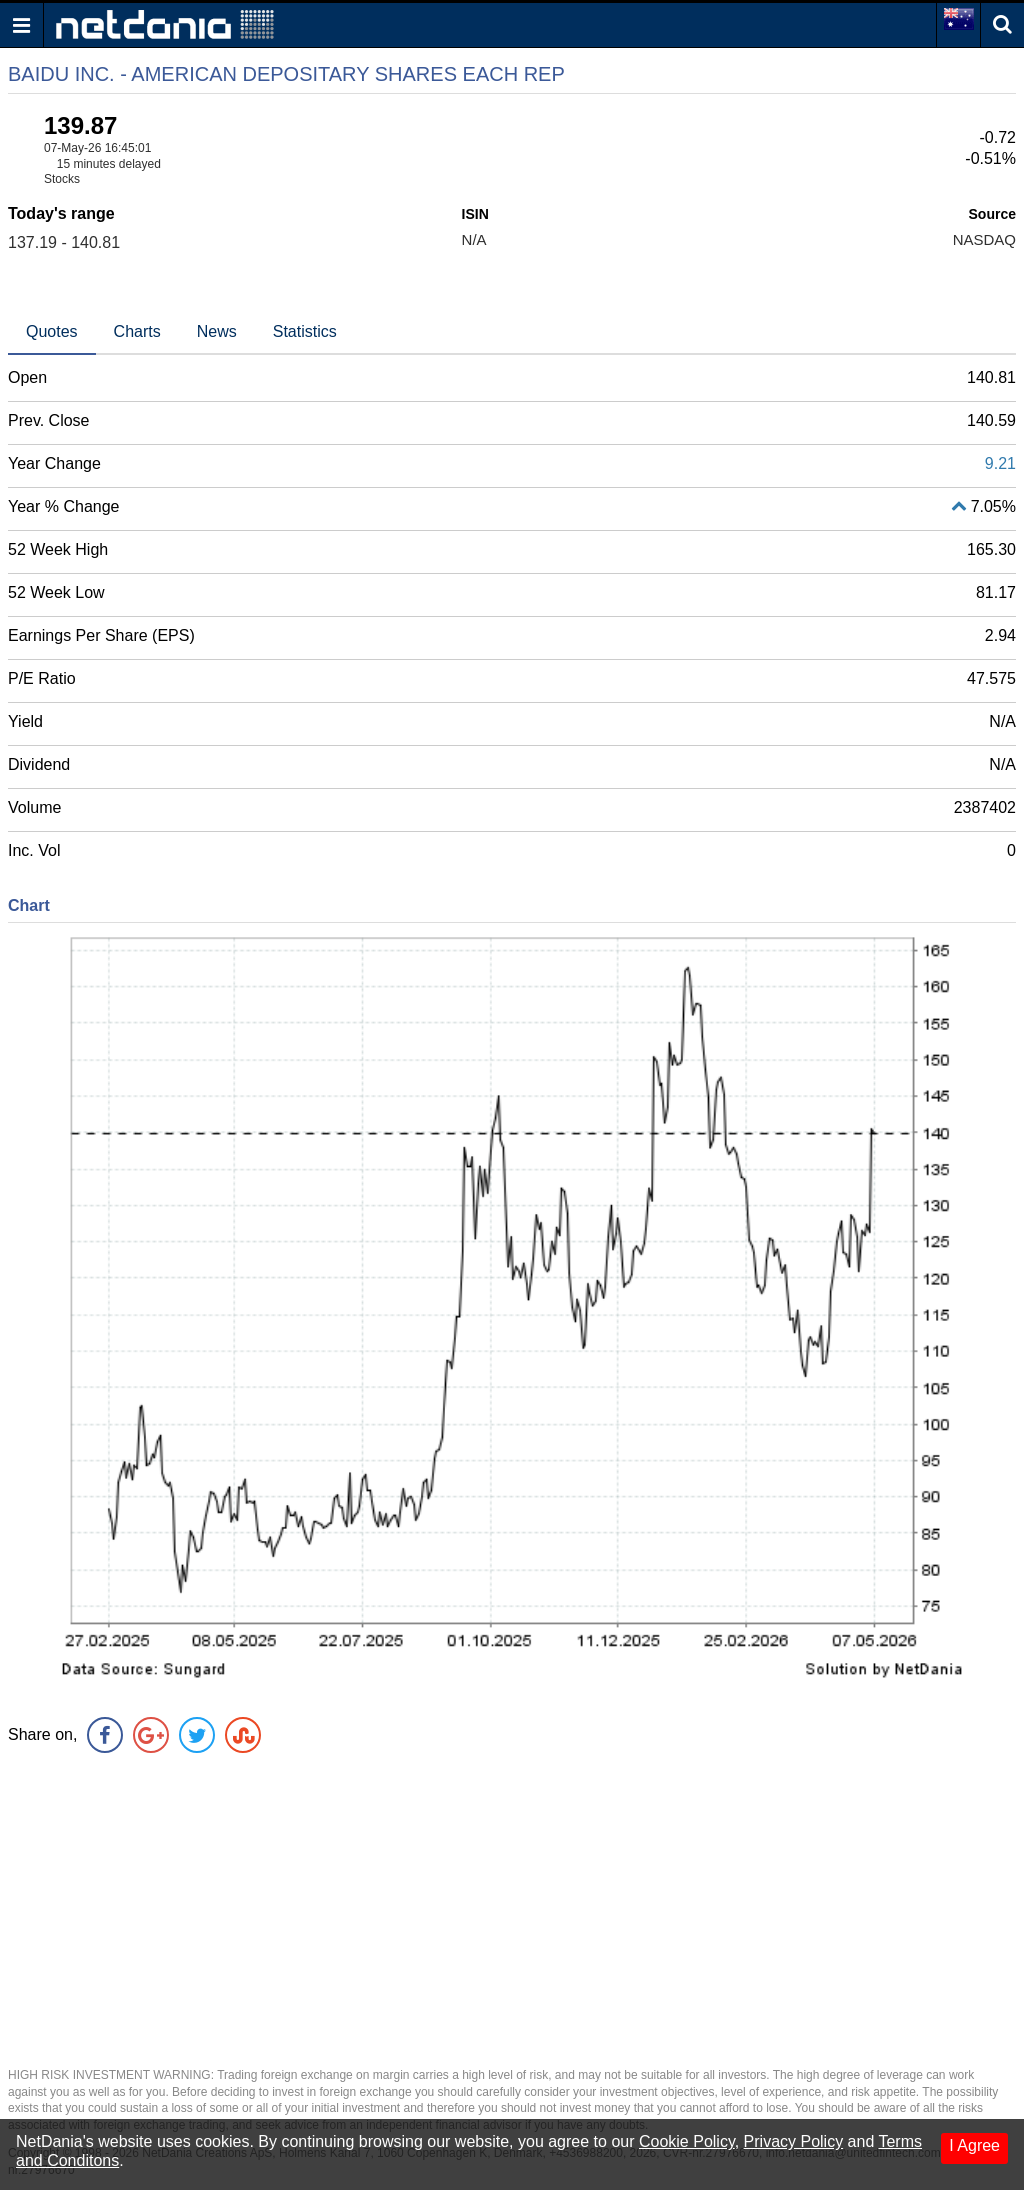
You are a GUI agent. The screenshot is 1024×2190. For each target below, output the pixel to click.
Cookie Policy (687, 2141)
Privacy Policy (794, 2141)
